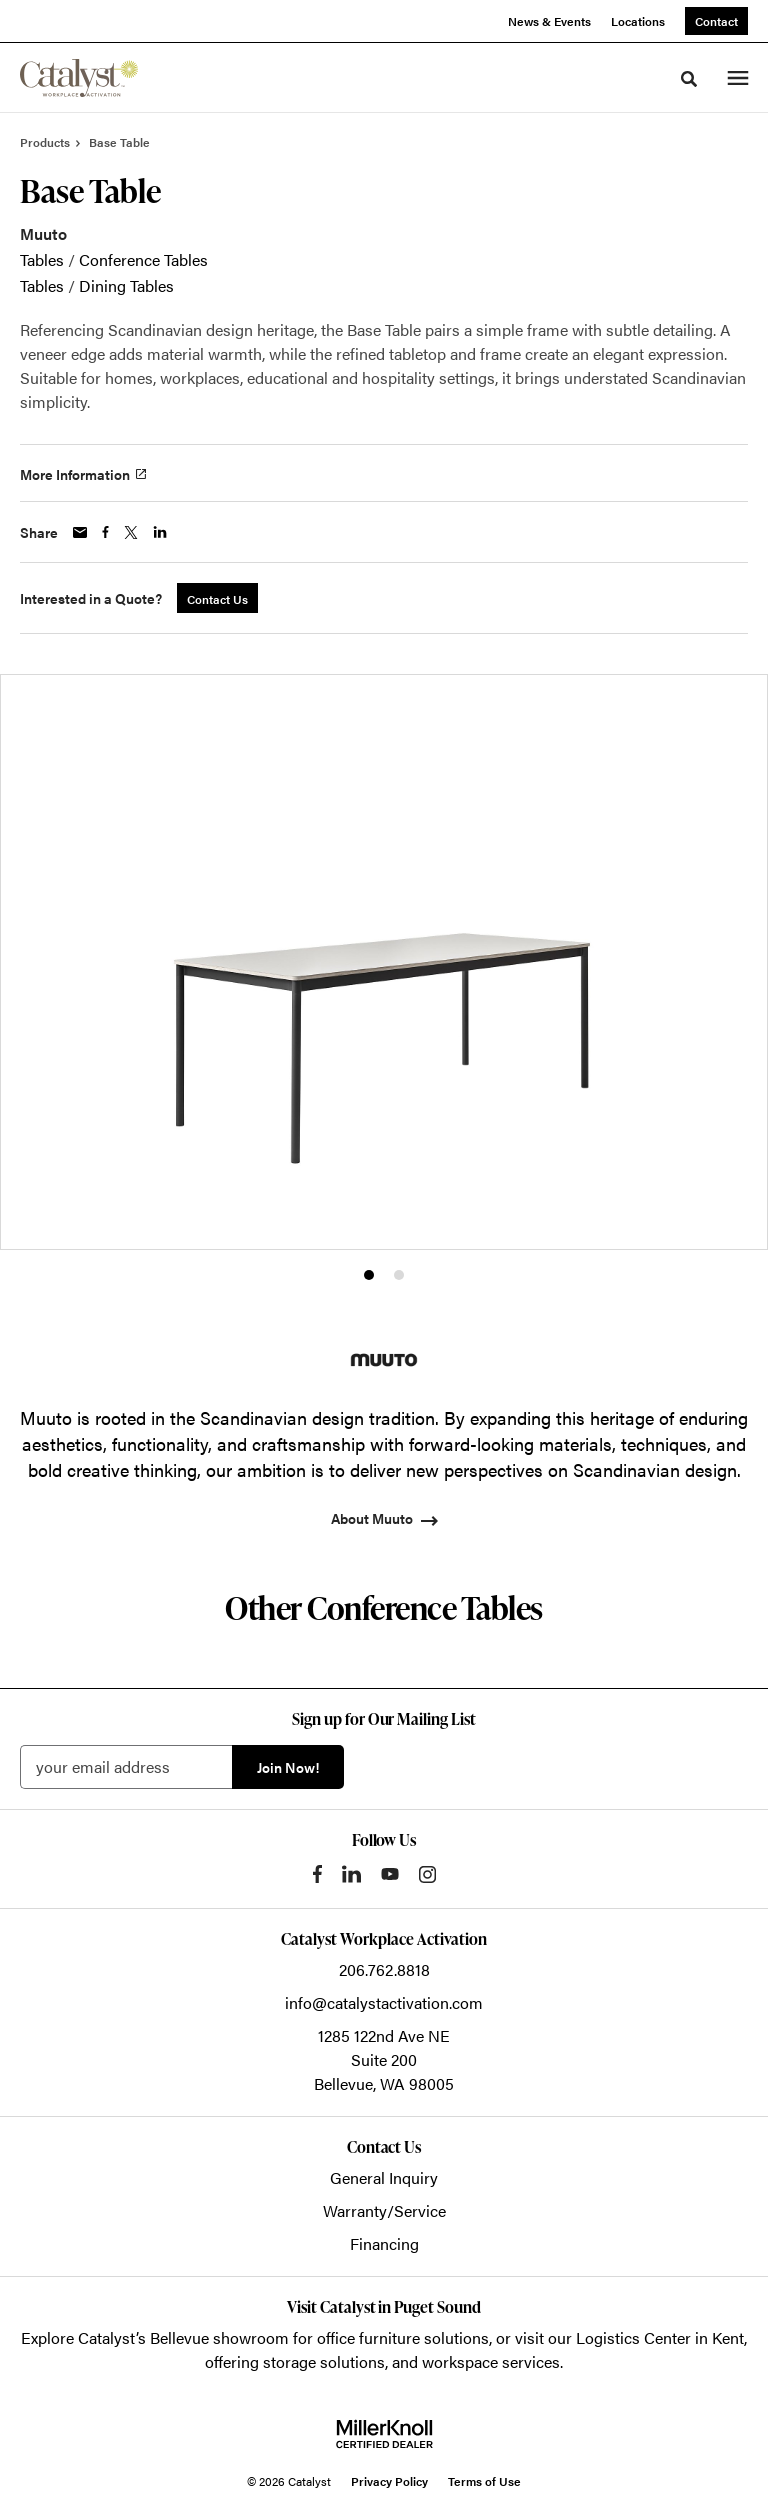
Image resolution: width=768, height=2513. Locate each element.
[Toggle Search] (689, 79)
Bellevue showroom (219, 2337)
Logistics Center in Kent (660, 2337)
